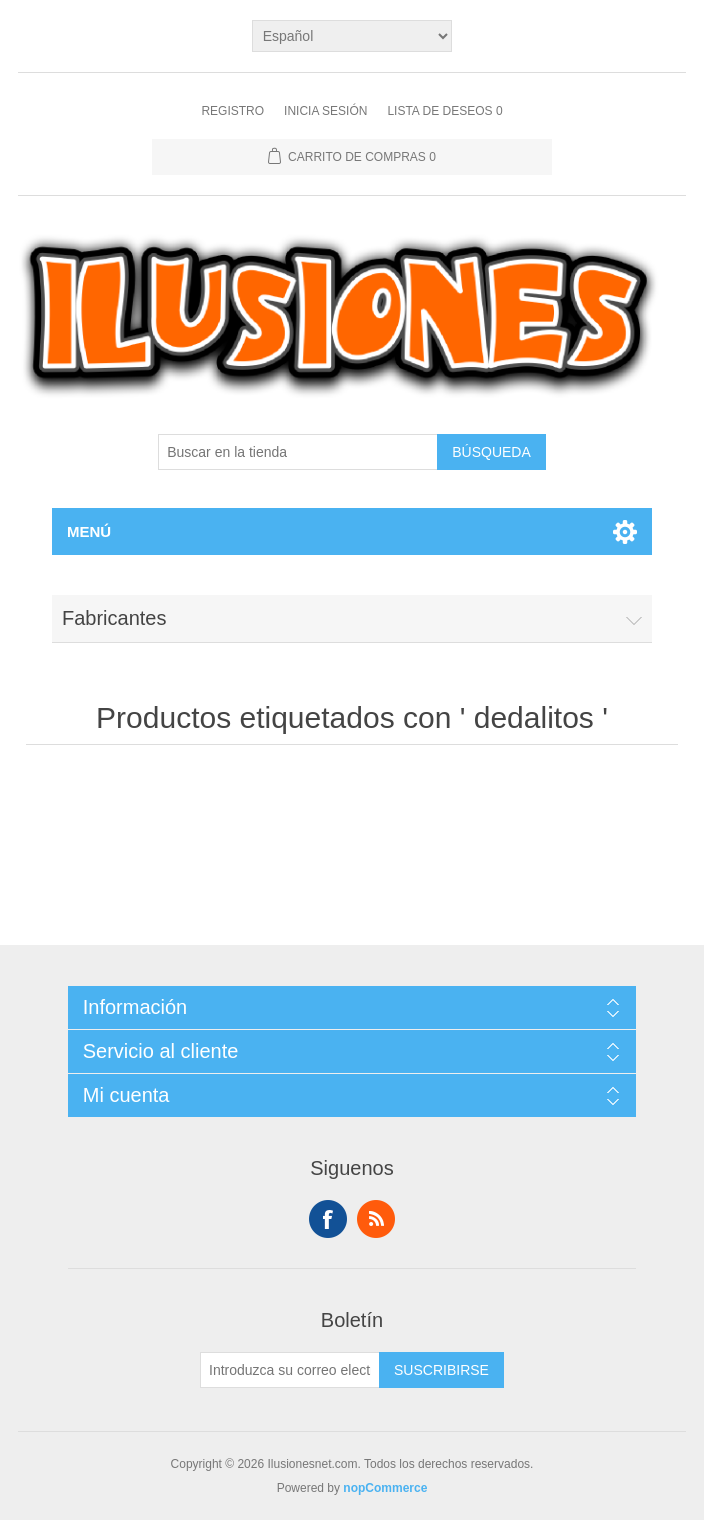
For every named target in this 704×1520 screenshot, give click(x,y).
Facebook (328, 1219)
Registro (232, 111)
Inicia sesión (325, 111)
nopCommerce (385, 1488)
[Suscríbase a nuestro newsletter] (290, 1370)
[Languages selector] (352, 36)
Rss (376, 1219)
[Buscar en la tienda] (298, 452)
